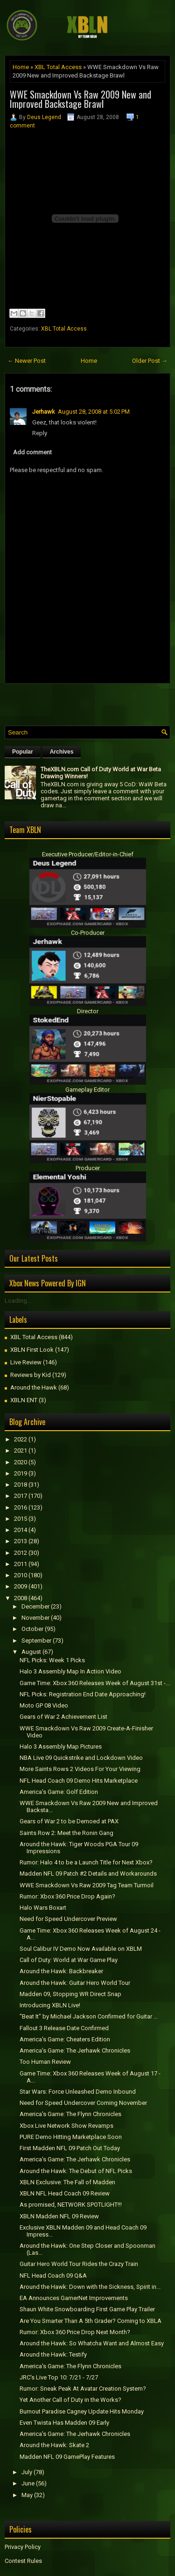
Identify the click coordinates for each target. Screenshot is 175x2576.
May (27, 2494)
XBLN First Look (32, 1349)
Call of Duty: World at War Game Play (69, 1959)
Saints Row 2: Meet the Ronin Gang (66, 1832)
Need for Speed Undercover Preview (68, 1918)
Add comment (32, 452)
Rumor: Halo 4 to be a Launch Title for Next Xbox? (86, 1862)
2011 (20, 1563)
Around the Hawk (33, 1387)
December (35, 1606)
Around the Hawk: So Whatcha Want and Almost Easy (92, 2343)
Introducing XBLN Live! (50, 2005)
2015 (20, 1518)
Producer (88, 1168)
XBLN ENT (23, 1400)
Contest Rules (23, 2560)
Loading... (18, 1300)
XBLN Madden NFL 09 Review (59, 2216)
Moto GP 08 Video (44, 1705)
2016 (20, 1507)
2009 (20, 1586)
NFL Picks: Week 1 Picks (52, 1660)
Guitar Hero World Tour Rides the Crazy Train (79, 2263)
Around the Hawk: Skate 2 (54, 2445)
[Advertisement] (90, 702)
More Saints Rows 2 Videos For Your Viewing (80, 1768)
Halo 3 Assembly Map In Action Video (70, 1671)
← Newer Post (26, 360)
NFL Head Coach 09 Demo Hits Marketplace (79, 1780)
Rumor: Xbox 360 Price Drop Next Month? (75, 2332)
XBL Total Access (58, 67)
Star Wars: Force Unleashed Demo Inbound (78, 2091)
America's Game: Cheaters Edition (65, 2039)
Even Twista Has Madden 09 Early (64, 2422)
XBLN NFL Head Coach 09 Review (65, 2193)
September (36, 1640)
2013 (20, 1541)
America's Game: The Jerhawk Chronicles (75, 2050)
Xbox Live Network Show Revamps (66, 2125)
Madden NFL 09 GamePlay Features (67, 2456)
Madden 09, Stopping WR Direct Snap (70, 1993)
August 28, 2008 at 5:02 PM (94, 411)
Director (87, 1011)
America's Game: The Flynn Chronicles (70, 2113)
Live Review (26, 1362)
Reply (39, 433)
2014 (20, 1529)
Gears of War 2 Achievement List (63, 1716)
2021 (20, 1450)
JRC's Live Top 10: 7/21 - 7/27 (59, 2377)
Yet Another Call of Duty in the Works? (70, 2399)
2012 (20, 1552)
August (31, 1651)
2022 (20, 1439)
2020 (20, 1462)
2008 (20, 1598)
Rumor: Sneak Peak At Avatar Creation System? (83, 2388)
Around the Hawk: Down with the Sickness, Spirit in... (90, 2286)
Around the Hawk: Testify (53, 2354)
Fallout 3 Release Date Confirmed (64, 2028)
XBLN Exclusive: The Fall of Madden (67, 2182)
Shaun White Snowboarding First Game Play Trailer (87, 2309)
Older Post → (150, 360)
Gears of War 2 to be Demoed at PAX (69, 1821)
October (32, 1628)
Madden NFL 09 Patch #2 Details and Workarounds (88, 1873)
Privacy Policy (23, 2546)
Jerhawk (43, 411)
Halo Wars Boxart (43, 1907)
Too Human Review (45, 2061)
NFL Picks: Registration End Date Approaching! (83, 1694)
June (28, 2483)
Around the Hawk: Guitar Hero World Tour (75, 1982)
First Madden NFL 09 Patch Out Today (70, 2148)
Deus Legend (44, 117)
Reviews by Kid (30, 1374)
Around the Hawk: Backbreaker (61, 1971)
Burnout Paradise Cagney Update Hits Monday (82, 2411)
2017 (20, 1495)
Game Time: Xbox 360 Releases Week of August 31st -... (95, 1683)
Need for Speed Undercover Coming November (83, 2102)
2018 (20, 1484)
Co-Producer (88, 932)
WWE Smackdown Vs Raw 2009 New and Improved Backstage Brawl (80, 99)
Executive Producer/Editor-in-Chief (87, 854)
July (26, 2472)
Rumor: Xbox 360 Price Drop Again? (67, 1896)
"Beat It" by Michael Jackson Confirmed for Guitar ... (89, 2016)
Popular (22, 751)
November (35, 1617)
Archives (62, 751)
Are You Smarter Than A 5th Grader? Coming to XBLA (90, 2320)
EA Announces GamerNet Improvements (74, 2297)
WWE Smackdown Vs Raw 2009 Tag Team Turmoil (87, 1885)
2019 (20, 1473)
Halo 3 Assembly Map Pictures (61, 1746)
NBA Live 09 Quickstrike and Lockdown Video (81, 1757)
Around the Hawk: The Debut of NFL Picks (76, 2170)
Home (21, 67)
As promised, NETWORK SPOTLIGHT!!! (71, 2204)
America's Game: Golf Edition (59, 1791)
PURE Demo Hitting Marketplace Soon (71, 2136)
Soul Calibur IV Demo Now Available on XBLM (81, 1948)
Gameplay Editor (87, 1089)
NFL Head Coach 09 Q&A (53, 2275)
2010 (20, 1575)
